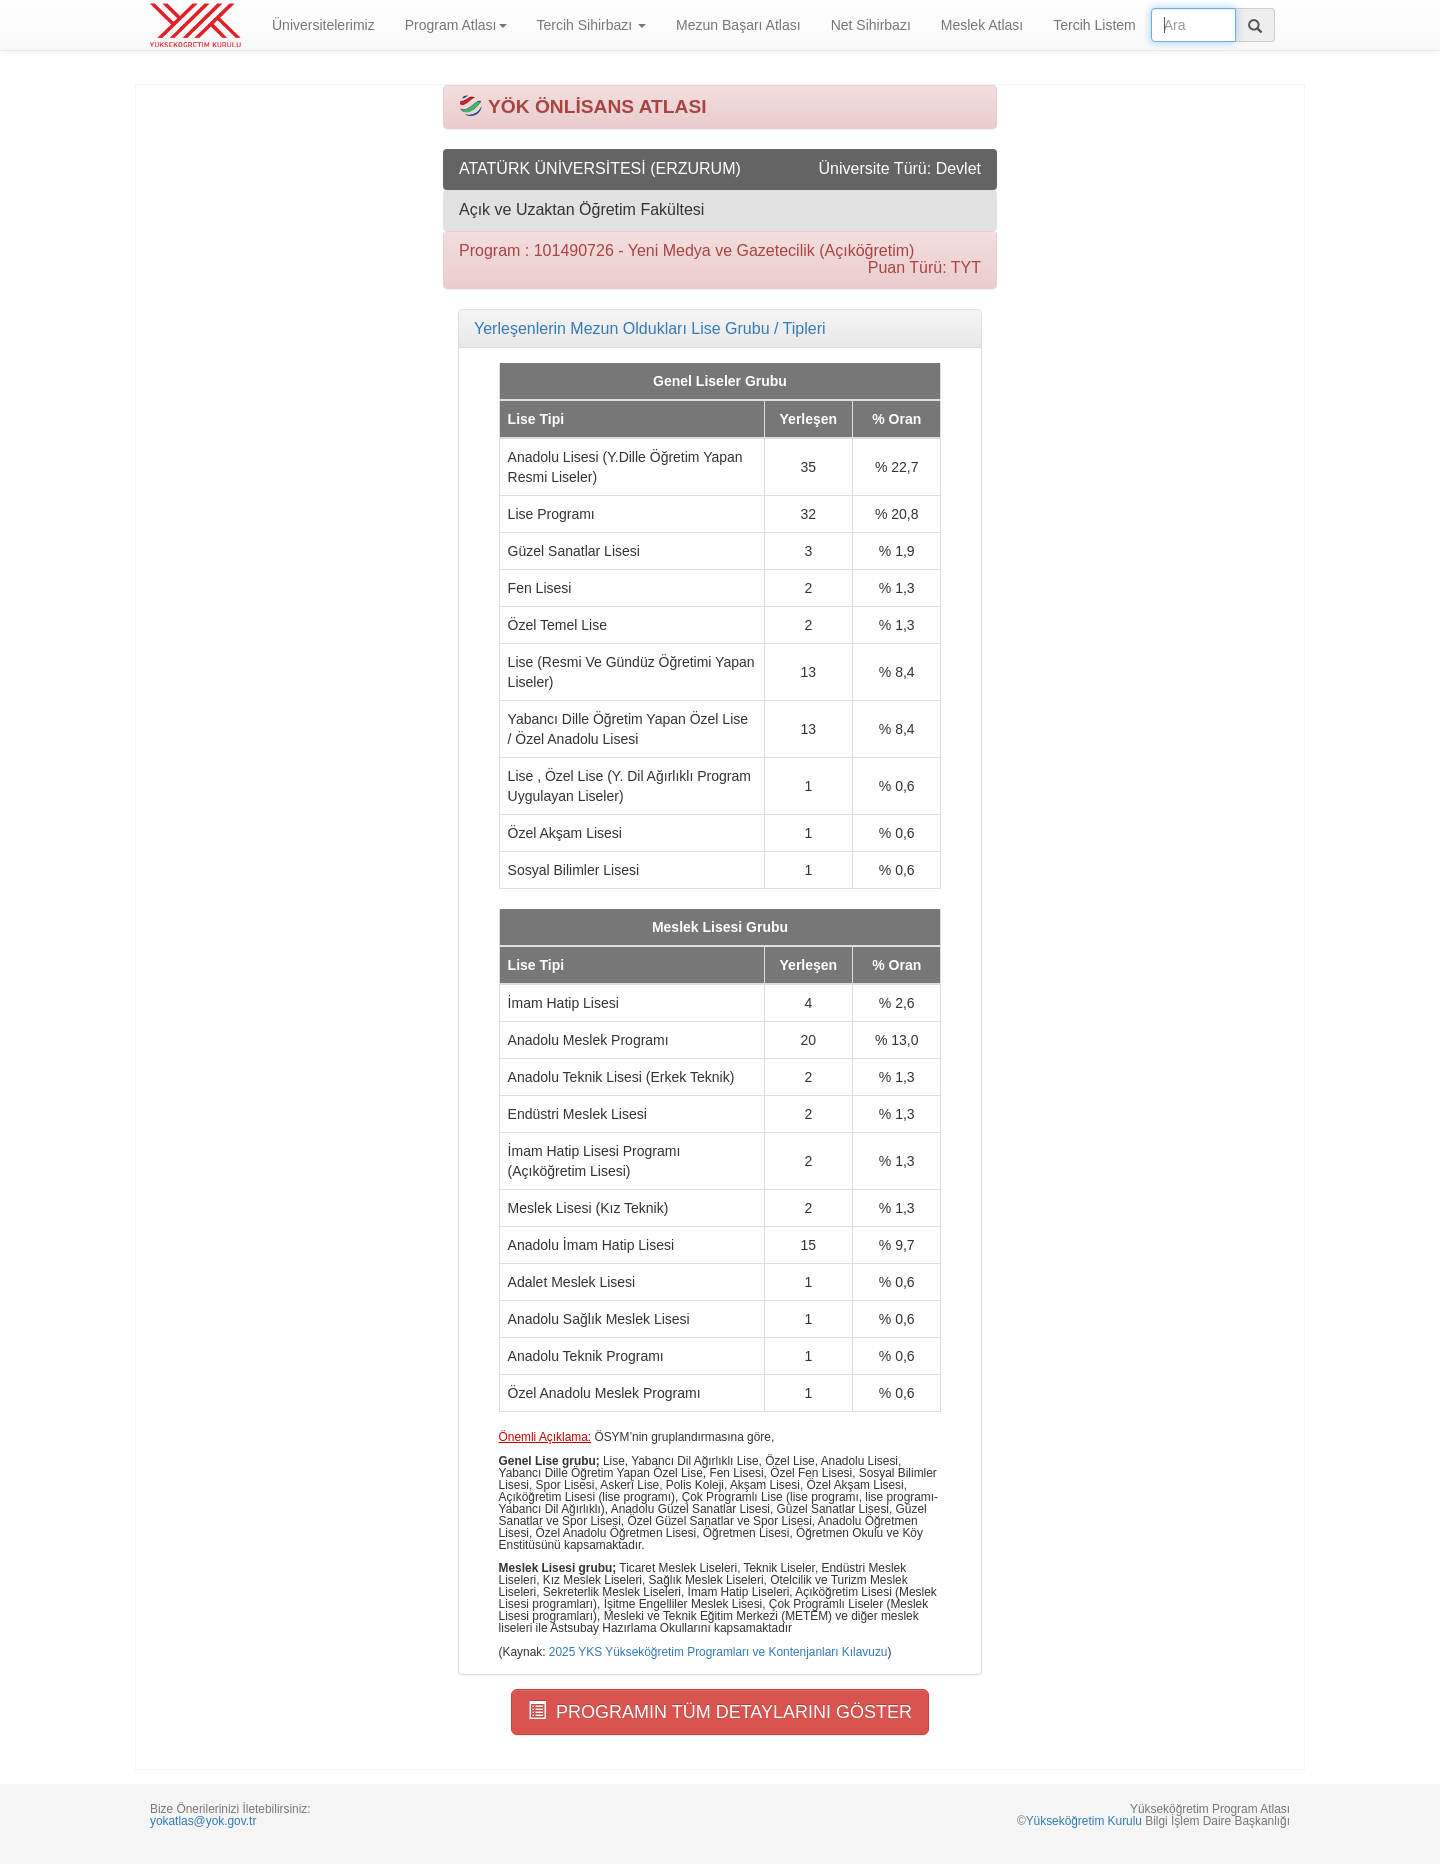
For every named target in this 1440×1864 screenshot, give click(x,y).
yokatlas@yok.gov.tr (203, 1821)
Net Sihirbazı (871, 25)
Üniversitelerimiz (323, 25)
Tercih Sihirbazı (592, 25)
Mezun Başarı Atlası (738, 25)
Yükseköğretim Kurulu (1084, 1821)
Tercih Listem (1094, 25)
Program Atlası (456, 25)
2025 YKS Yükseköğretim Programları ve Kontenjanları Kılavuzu (718, 1652)
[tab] (720, 329)
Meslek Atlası (982, 25)
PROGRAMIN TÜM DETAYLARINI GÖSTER (720, 1711)
